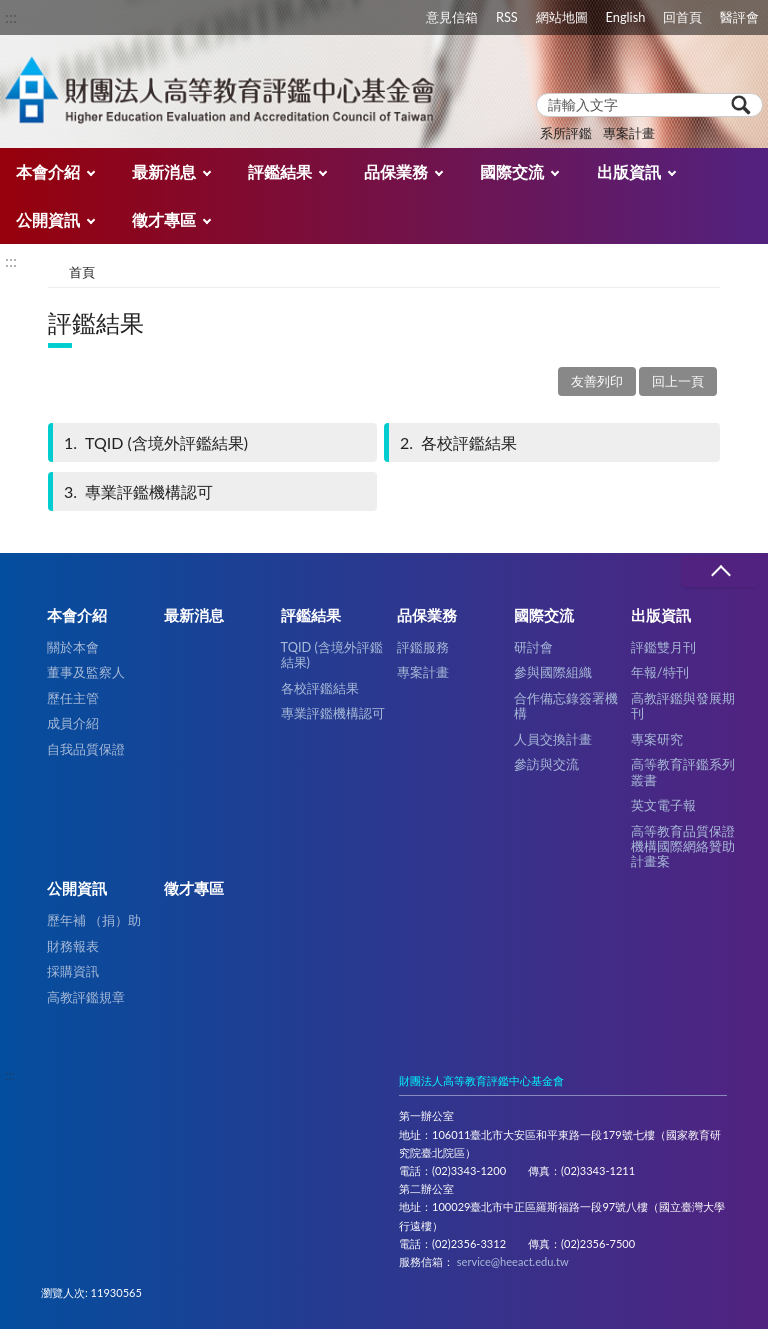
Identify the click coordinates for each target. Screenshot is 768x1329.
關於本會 (73, 647)
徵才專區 (164, 219)
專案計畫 (629, 133)
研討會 (533, 647)
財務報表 (73, 946)
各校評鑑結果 (457, 442)
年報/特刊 (660, 672)
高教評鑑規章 (86, 997)
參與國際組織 (553, 672)
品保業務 (396, 171)
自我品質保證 (86, 749)
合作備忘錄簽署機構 (566, 705)
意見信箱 (452, 17)
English (626, 17)
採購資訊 (73, 971)
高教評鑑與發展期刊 (683, 705)
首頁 (82, 272)
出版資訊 (629, 171)
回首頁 (682, 17)
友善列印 (597, 381)
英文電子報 (663, 805)
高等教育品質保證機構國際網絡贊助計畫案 (683, 846)
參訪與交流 (546, 764)
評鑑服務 (423, 647)
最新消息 (164, 171)
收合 (720, 571)
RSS (507, 17)
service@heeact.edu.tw (513, 1261)
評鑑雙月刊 (663, 647)
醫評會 (739, 17)
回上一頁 (678, 381)
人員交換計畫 (553, 739)
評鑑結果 (280, 171)
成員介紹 (73, 723)
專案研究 (657, 739)
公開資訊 (48, 219)
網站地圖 (562, 17)
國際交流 (512, 171)
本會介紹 (48, 171)
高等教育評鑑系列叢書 (683, 771)
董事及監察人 (86, 672)
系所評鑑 (566, 133)
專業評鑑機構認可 (137, 491)
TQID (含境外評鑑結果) (154, 442)
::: (11, 16)
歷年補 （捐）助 (94, 920)
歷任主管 (73, 698)
